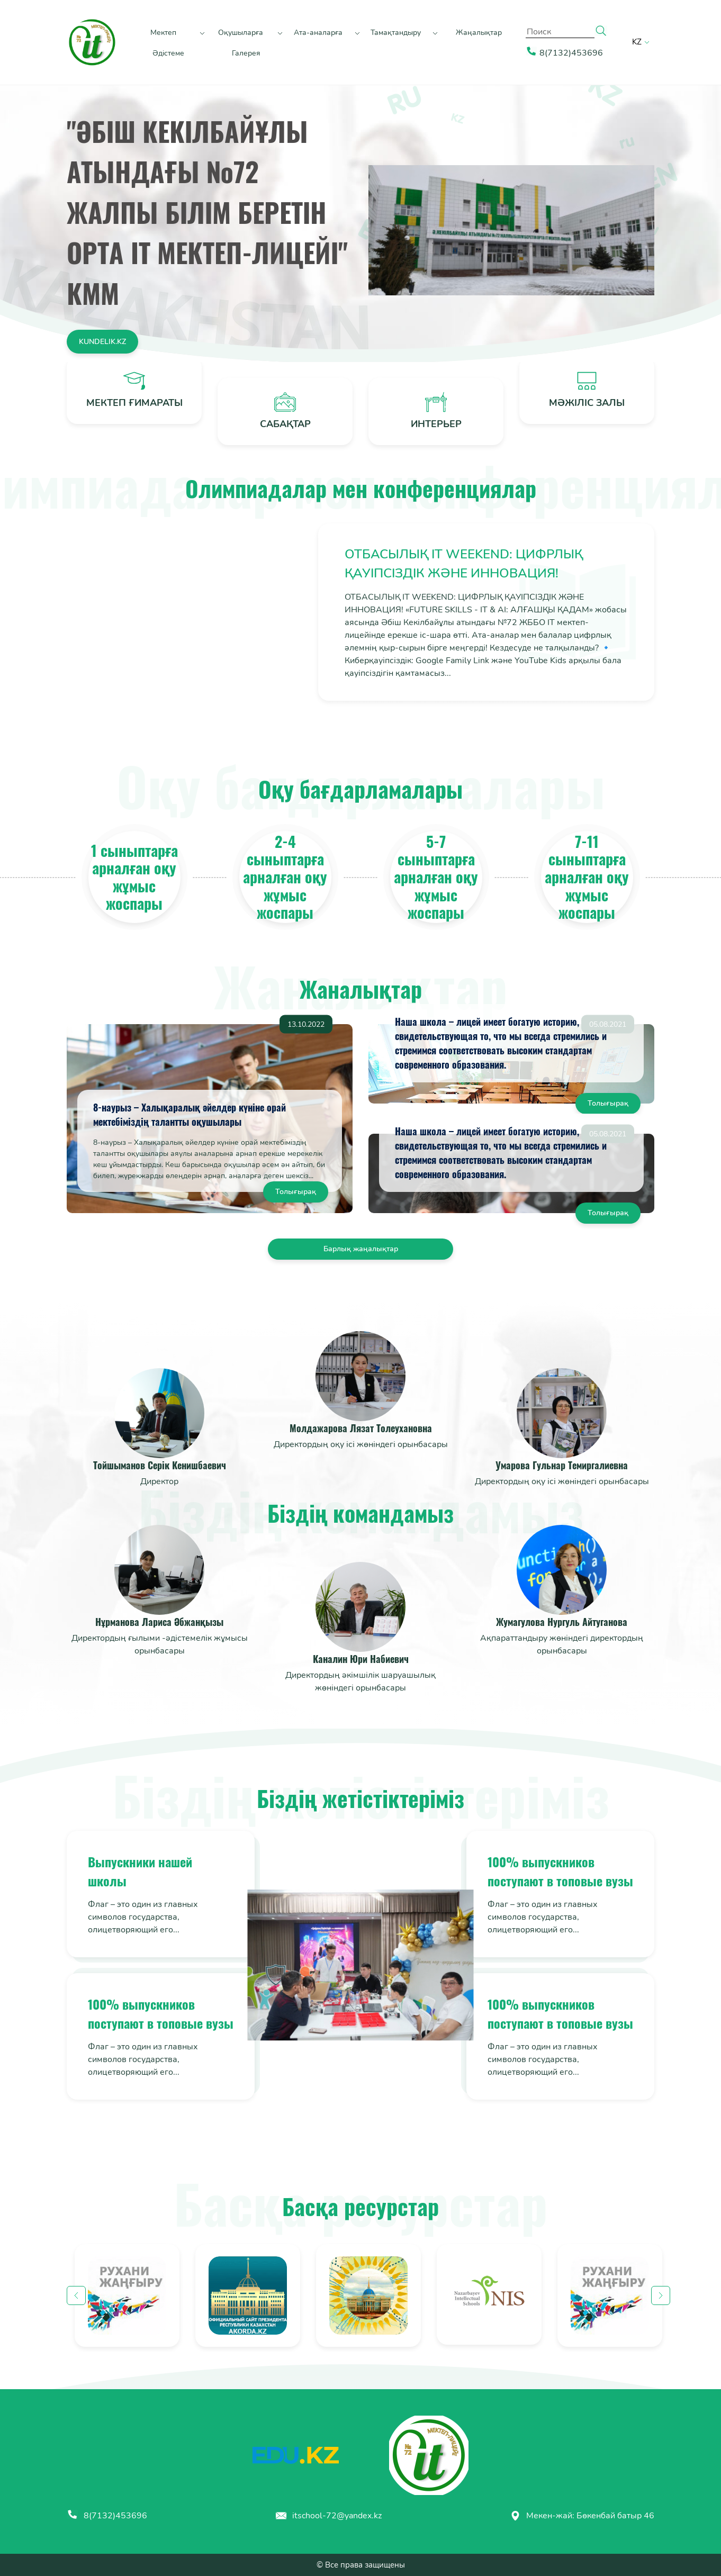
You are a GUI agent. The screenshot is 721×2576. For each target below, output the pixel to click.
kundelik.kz (102, 342)
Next (660, 2295)
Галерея (246, 53)
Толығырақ (295, 1192)
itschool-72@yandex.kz (328, 2515)
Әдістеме (168, 53)
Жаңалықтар (479, 33)
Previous (76, 2295)
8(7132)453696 (107, 2515)
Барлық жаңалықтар (360, 1249)
